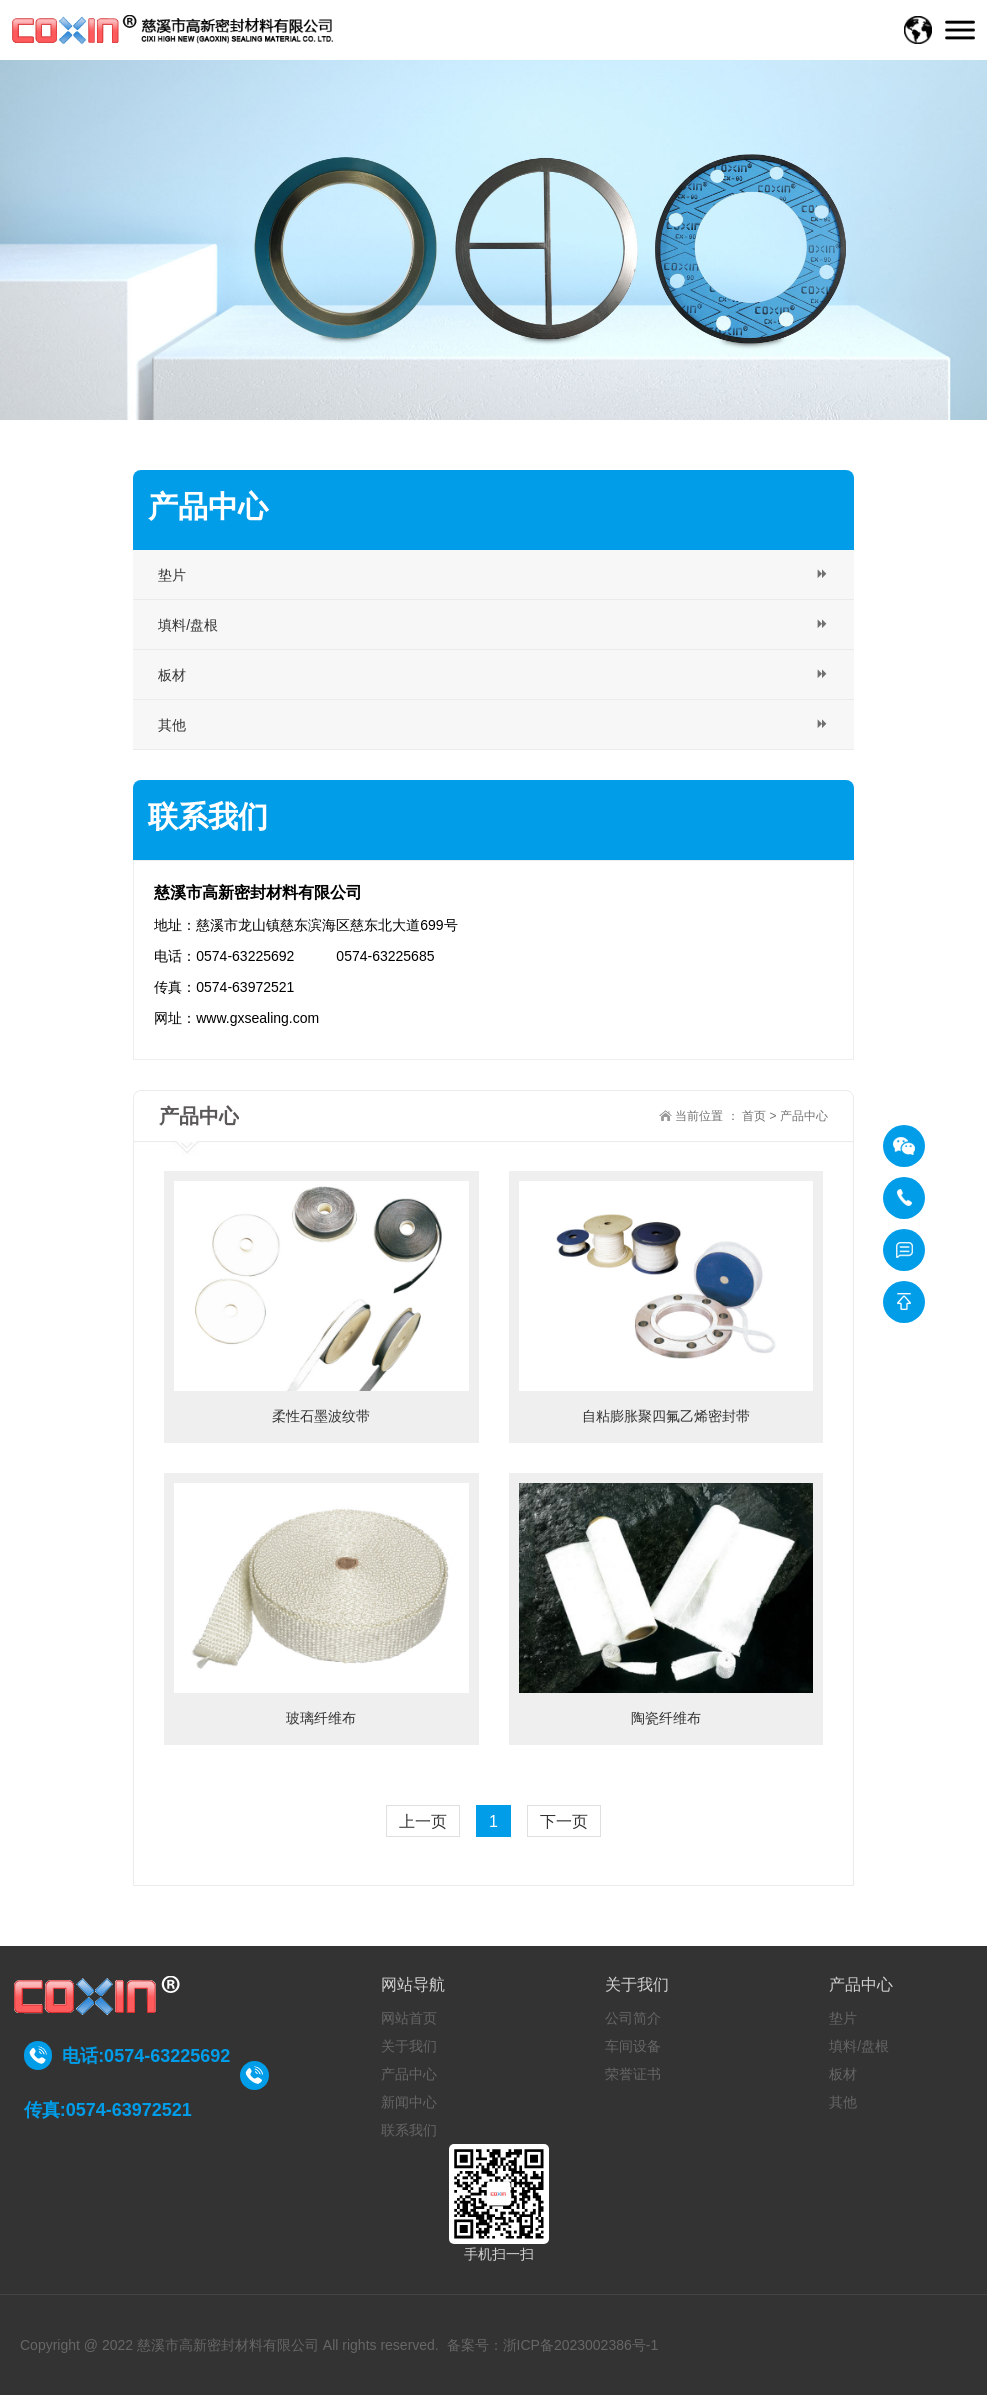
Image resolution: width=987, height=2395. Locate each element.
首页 (754, 1116)
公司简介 (633, 2018)
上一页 (423, 1821)
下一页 (564, 1821)
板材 (843, 2074)
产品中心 (804, 1116)
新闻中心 (409, 2102)
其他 (843, 2102)
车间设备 (633, 2046)
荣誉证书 (633, 2074)
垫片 (843, 2018)
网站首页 (409, 2018)
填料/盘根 (859, 2046)
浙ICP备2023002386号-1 (581, 2345)
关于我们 (409, 2046)
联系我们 (409, 2130)
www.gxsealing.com (257, 1018)
